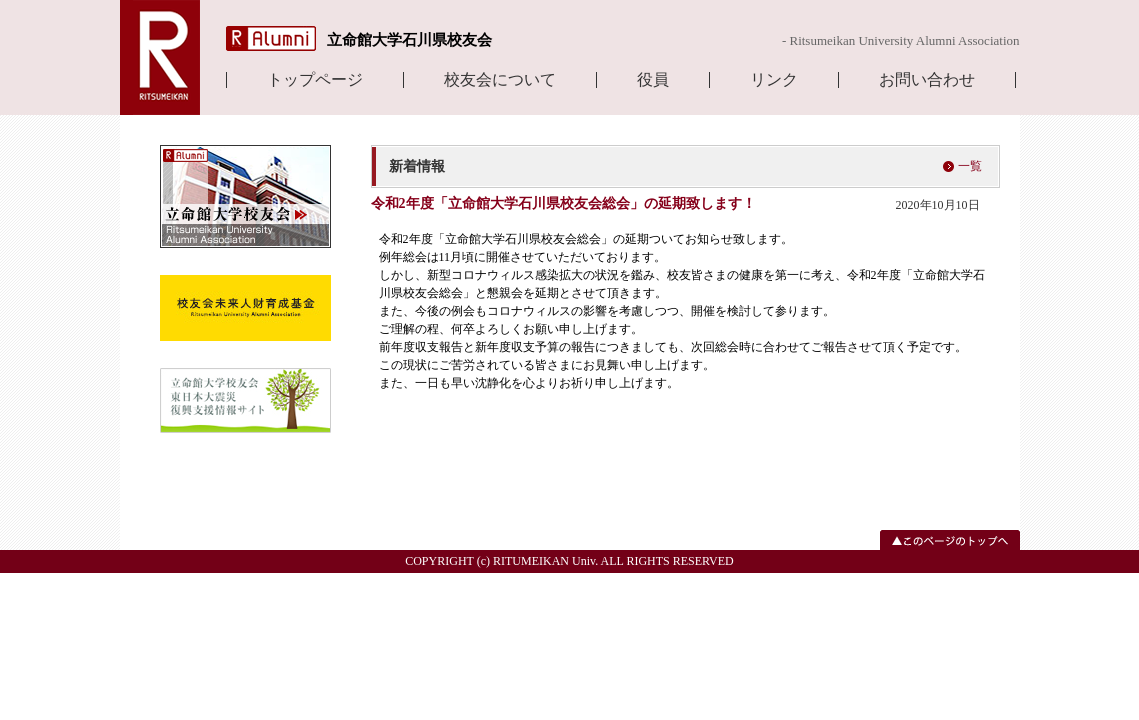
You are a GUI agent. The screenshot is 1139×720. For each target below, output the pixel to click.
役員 (653, 80)
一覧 (970, 166)
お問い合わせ (927, 80)
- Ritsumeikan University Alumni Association (901, 40)
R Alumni (271, 38)
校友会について (500, 80)
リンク (774, 80)
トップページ (315, 80)
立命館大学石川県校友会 (409, 40)
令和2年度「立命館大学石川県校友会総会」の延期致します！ (563, 203)
